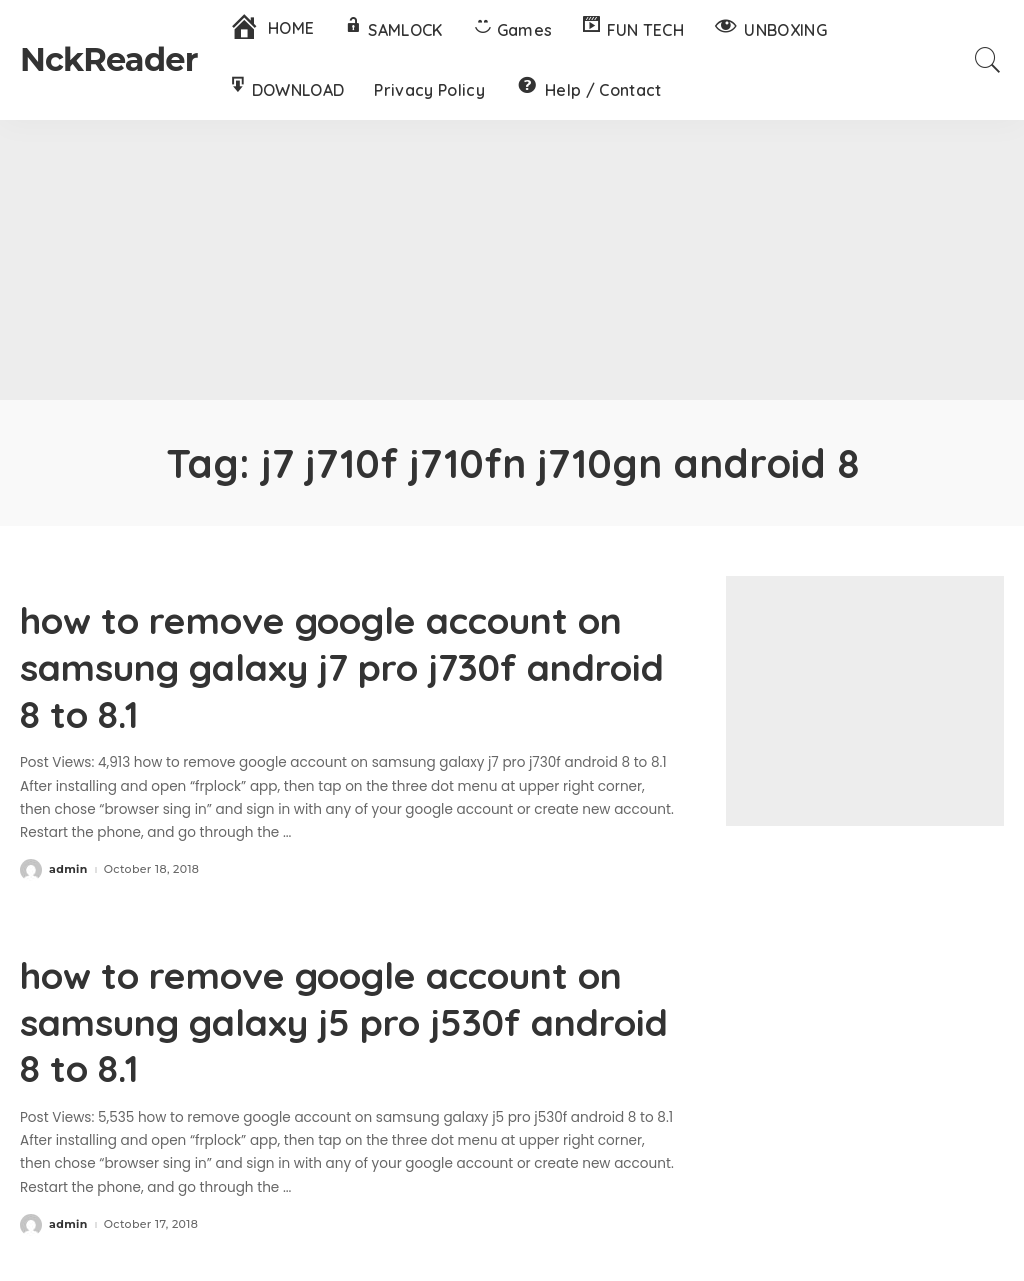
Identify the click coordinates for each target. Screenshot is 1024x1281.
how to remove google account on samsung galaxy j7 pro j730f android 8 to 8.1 (325, 665)
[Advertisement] (512, 260)
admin (68, 867)
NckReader (109, 59)
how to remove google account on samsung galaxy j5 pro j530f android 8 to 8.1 (326, 1017)
